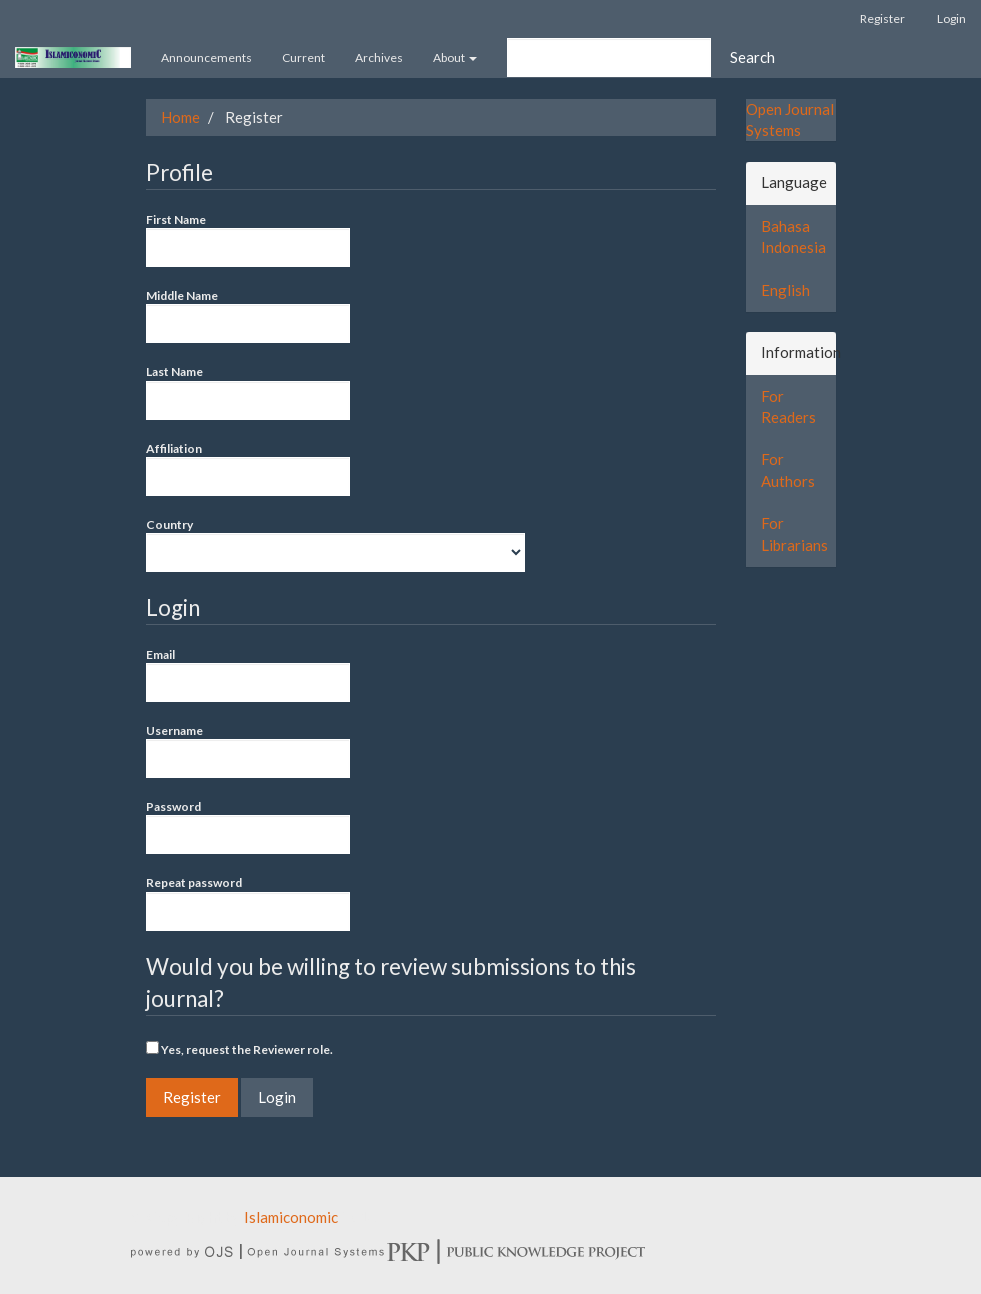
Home (180, 117)
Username (248, 750)
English (785, 290)
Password (248, 826)
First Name (248, 239)
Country (335, 544)
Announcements (206, 57)
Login (951, 18)
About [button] (455, 57)
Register (882, 18)
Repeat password (248, 902)
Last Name (248, 391)
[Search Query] (609, 57)
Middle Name (248, 315)
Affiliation (248, 468)
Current (303, 57)
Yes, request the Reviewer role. (239, 1049)
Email (248, 674)
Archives (379, 57)
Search (752, 57)
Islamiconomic (291, 1217)
